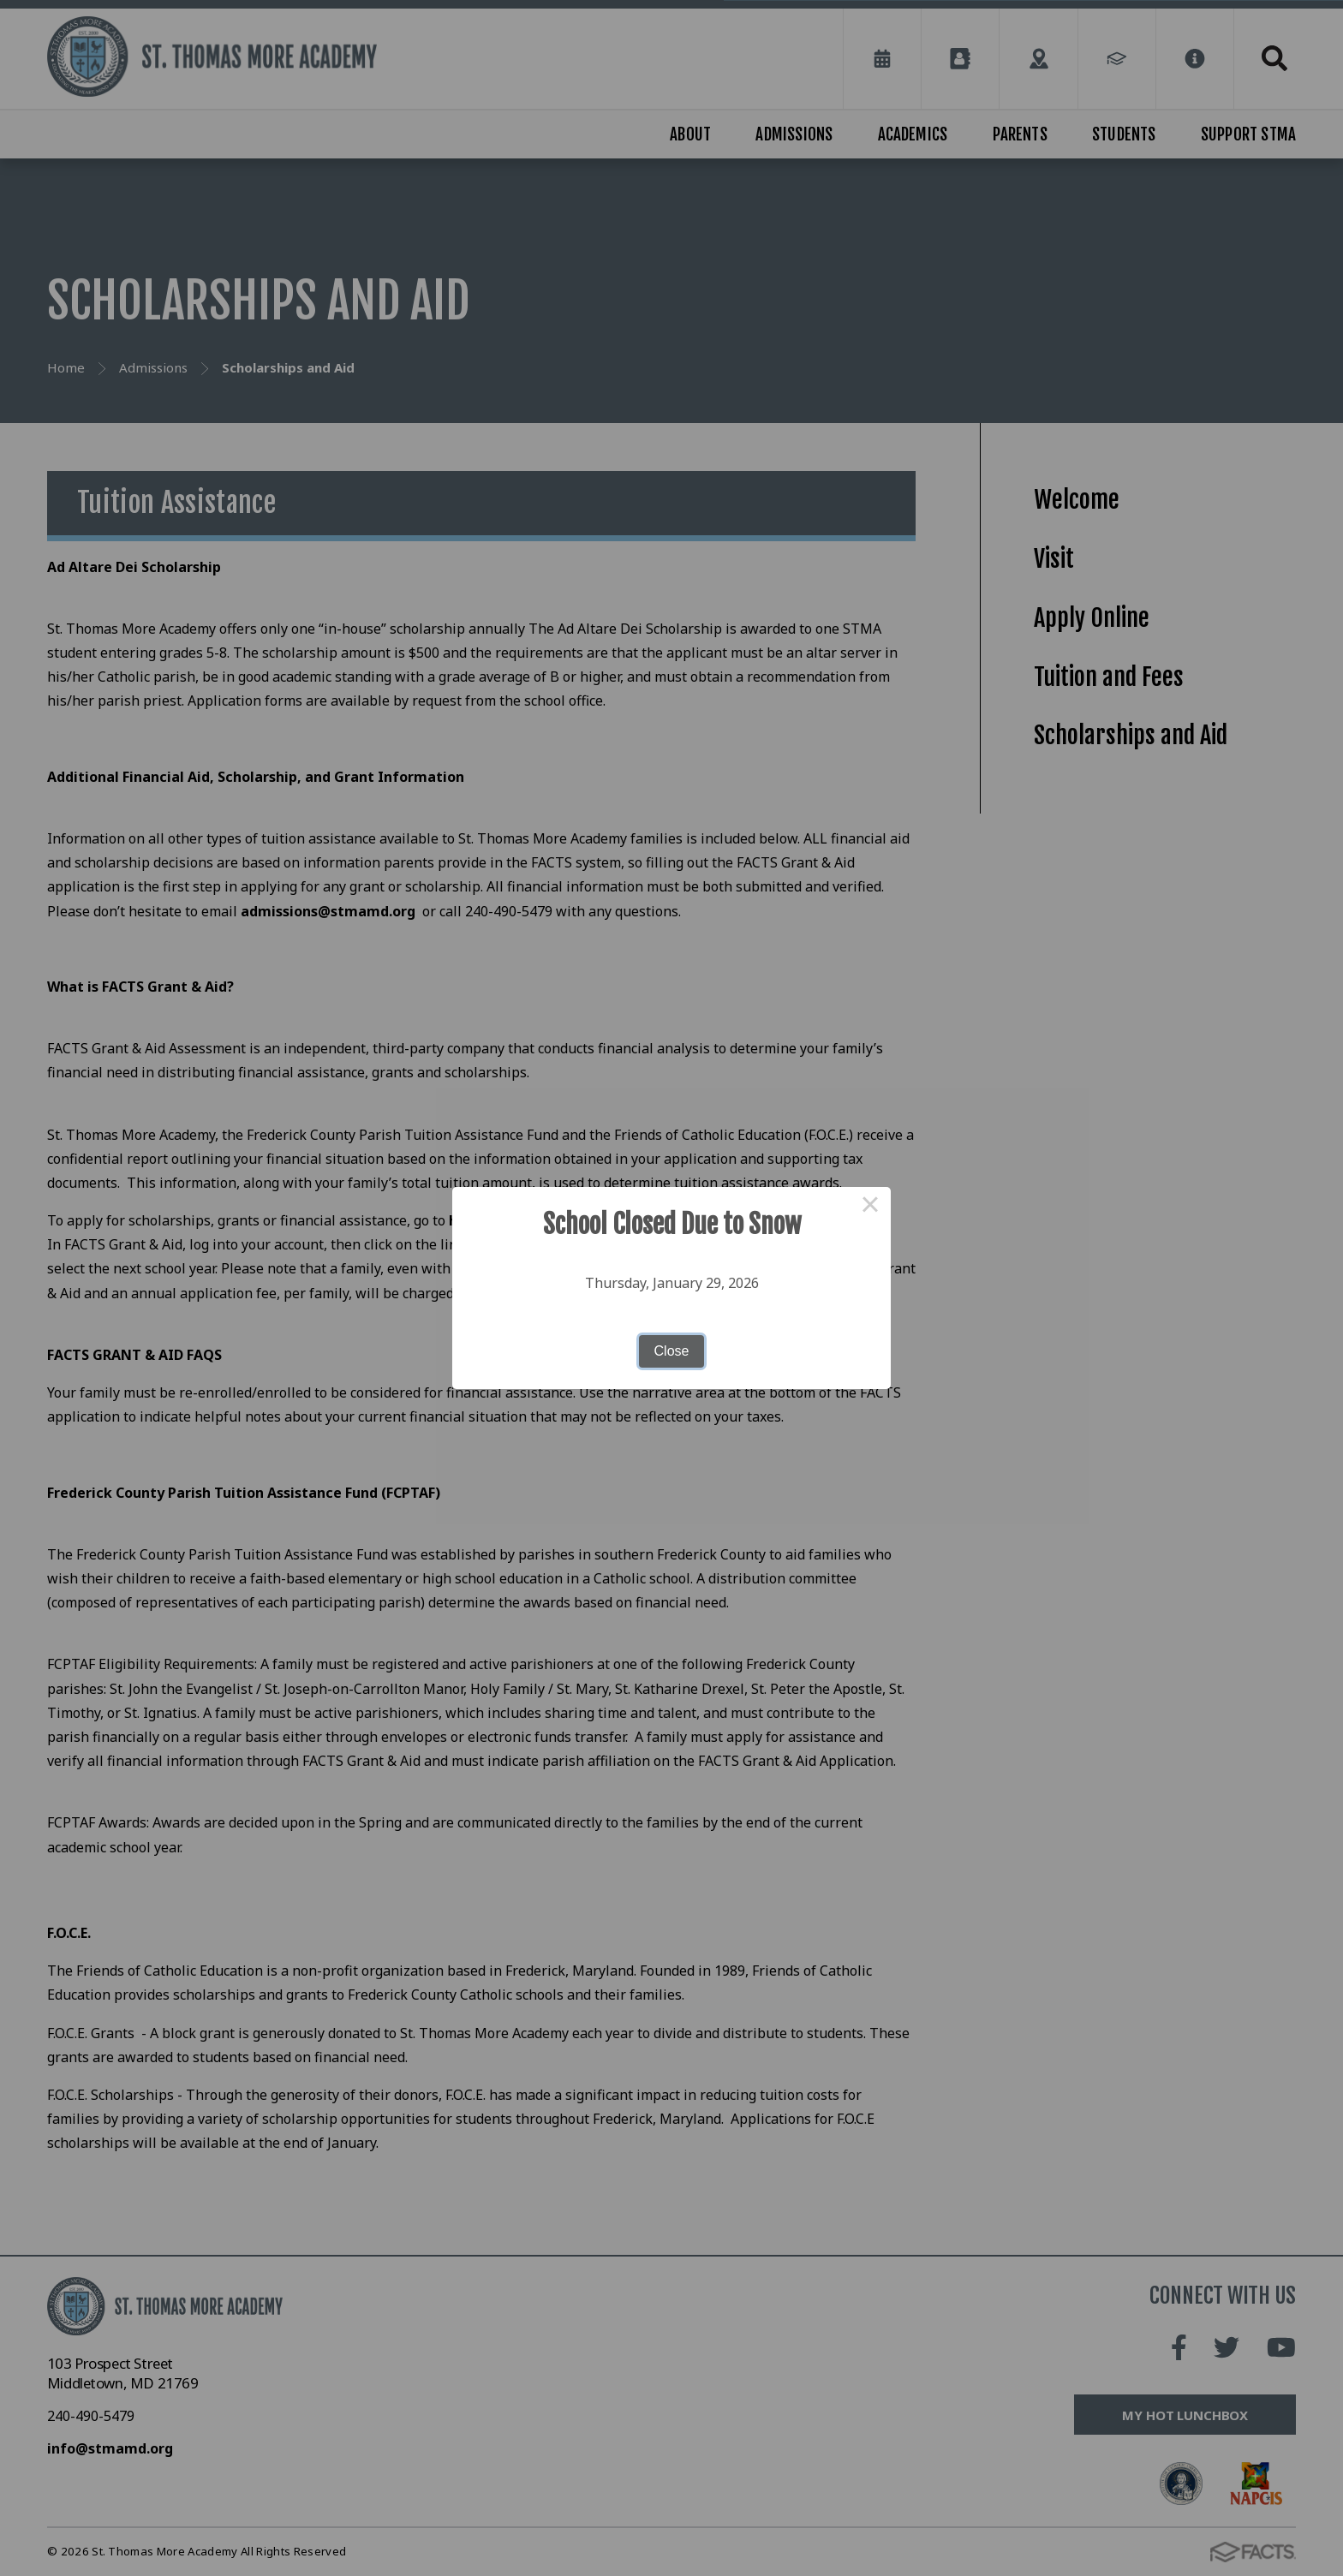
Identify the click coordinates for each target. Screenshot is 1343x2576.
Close (671, 1351)
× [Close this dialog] (870, 1207)
